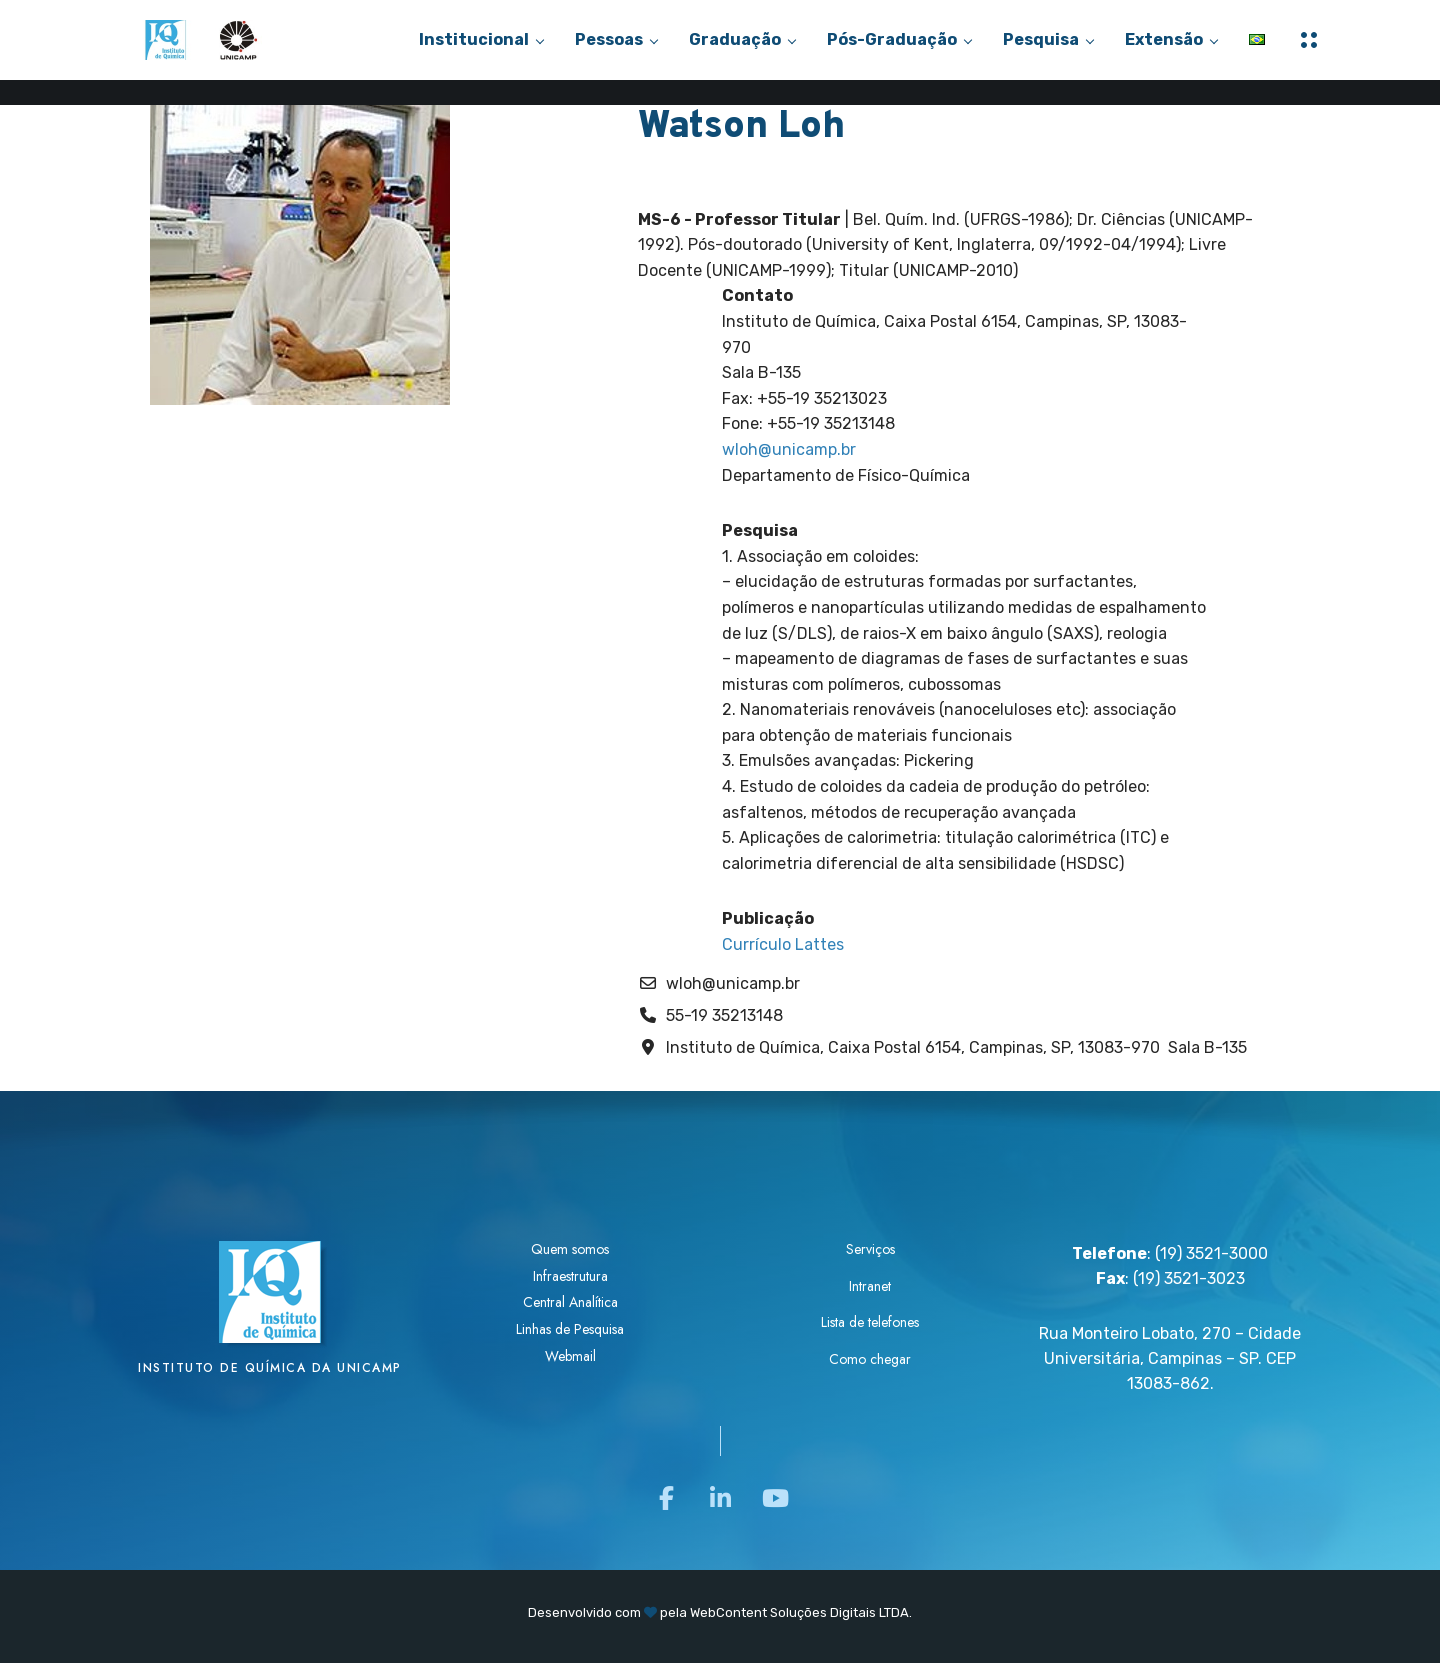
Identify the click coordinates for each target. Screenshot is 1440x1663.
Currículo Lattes (783, 944)
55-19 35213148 (724, 1015)
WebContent (728, 1612)
